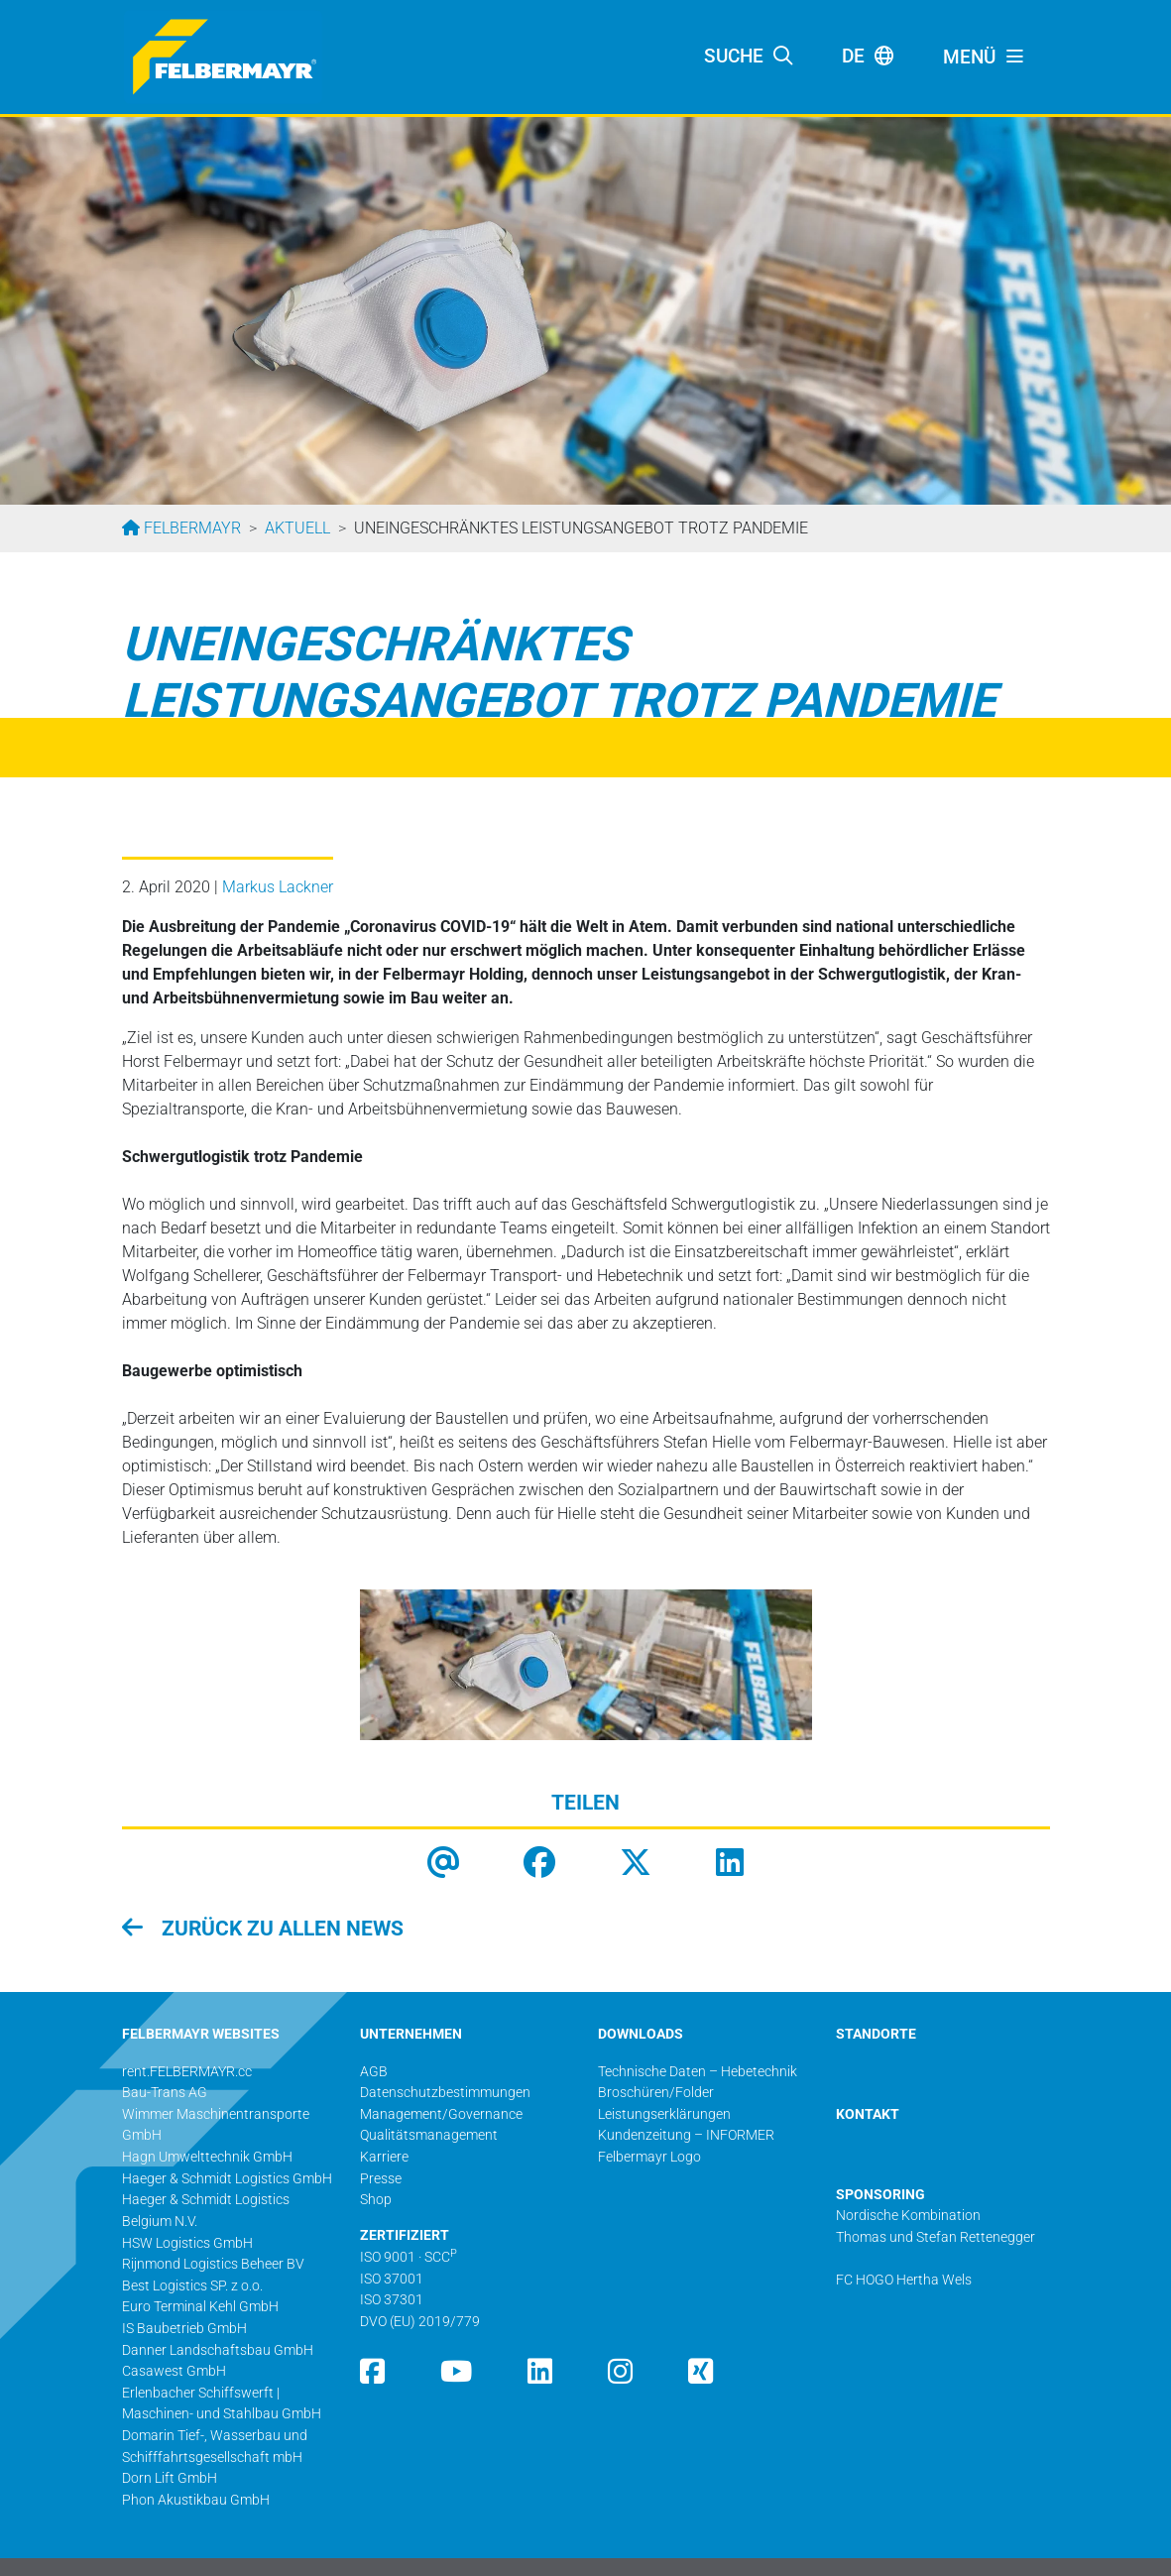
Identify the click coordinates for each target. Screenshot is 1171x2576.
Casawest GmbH (174, 2371)
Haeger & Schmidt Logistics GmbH (227, 2178)
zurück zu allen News (280, 1928)
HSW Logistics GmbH (187, 2243)
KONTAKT (867, 2114)
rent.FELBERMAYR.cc (187, 2071)
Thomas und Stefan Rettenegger (935, 2237)
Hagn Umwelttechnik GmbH (207, 2157)
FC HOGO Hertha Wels (904, 2280)
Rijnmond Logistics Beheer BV (213, 2264)
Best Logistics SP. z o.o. (192, 2286)
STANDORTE (876, 2034)
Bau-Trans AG (164, 2092)
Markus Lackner (277, 887)
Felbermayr (190, 528)
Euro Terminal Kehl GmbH (200, 2306)
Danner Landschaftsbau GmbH (217, 2350)
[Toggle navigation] (984, 57)
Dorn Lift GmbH (169, 2478)
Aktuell (297, 528)
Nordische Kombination (908, 2215)
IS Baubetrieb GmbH (184, 2328)
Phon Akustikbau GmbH (196, 2500)
